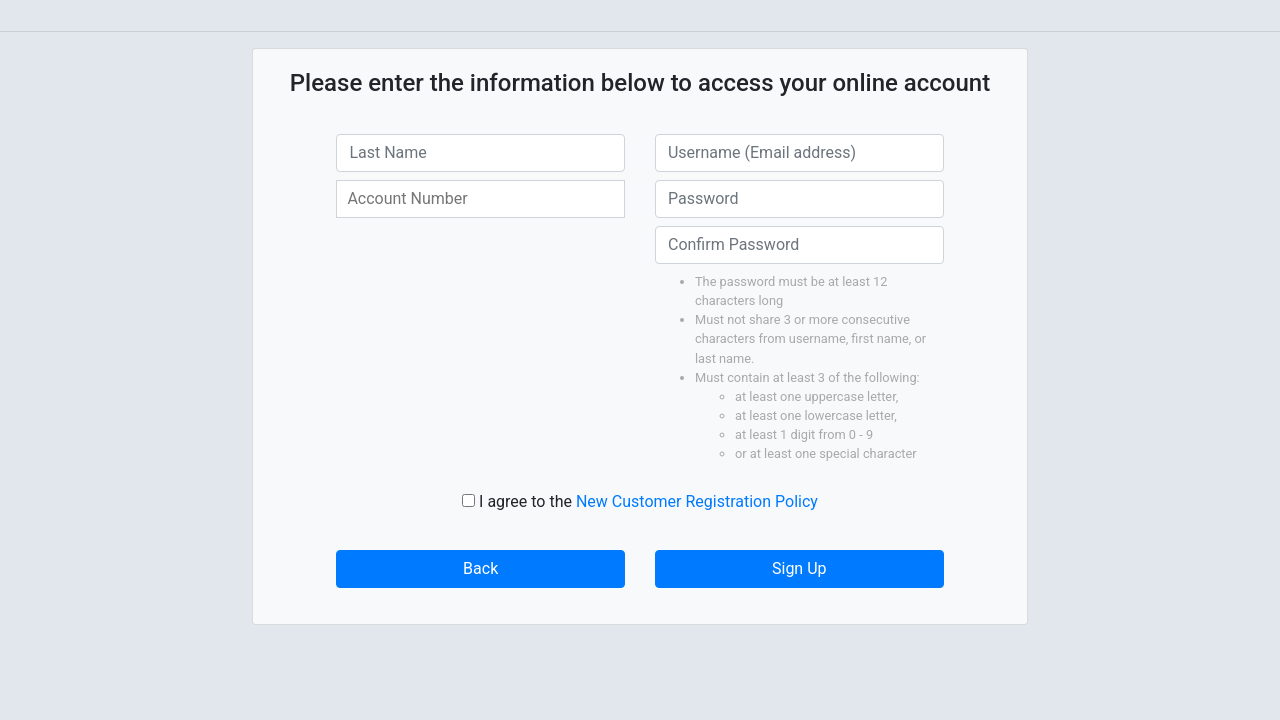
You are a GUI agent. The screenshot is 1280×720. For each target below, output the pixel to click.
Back (480, 568)
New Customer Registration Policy (697, 501)
